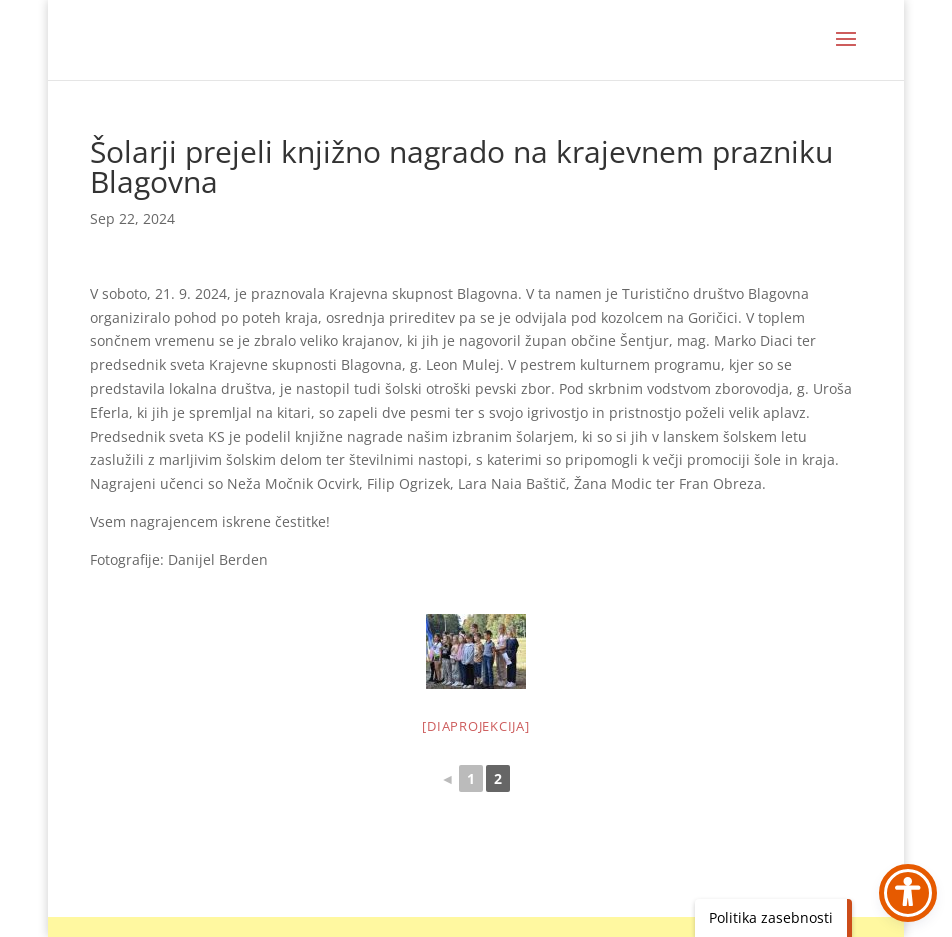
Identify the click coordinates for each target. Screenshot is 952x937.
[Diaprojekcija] (475, 726)
